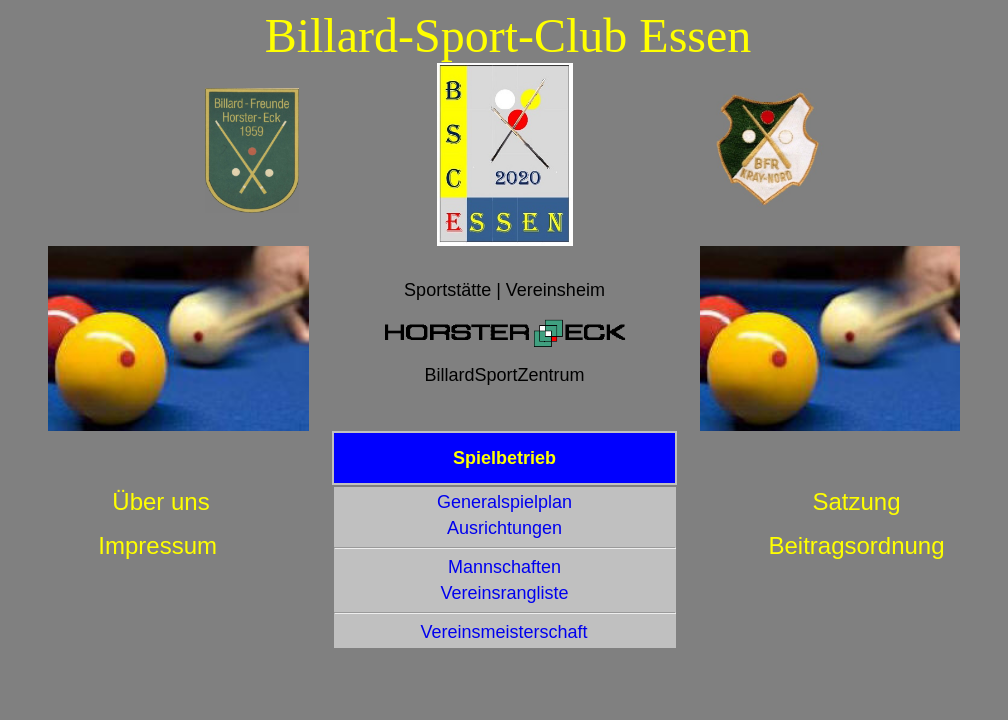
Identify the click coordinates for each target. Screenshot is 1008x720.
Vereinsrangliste (504, 593)
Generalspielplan (504, 502)
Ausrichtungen (504, 528)
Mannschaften (504, 567)
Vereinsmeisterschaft (503, 632)
